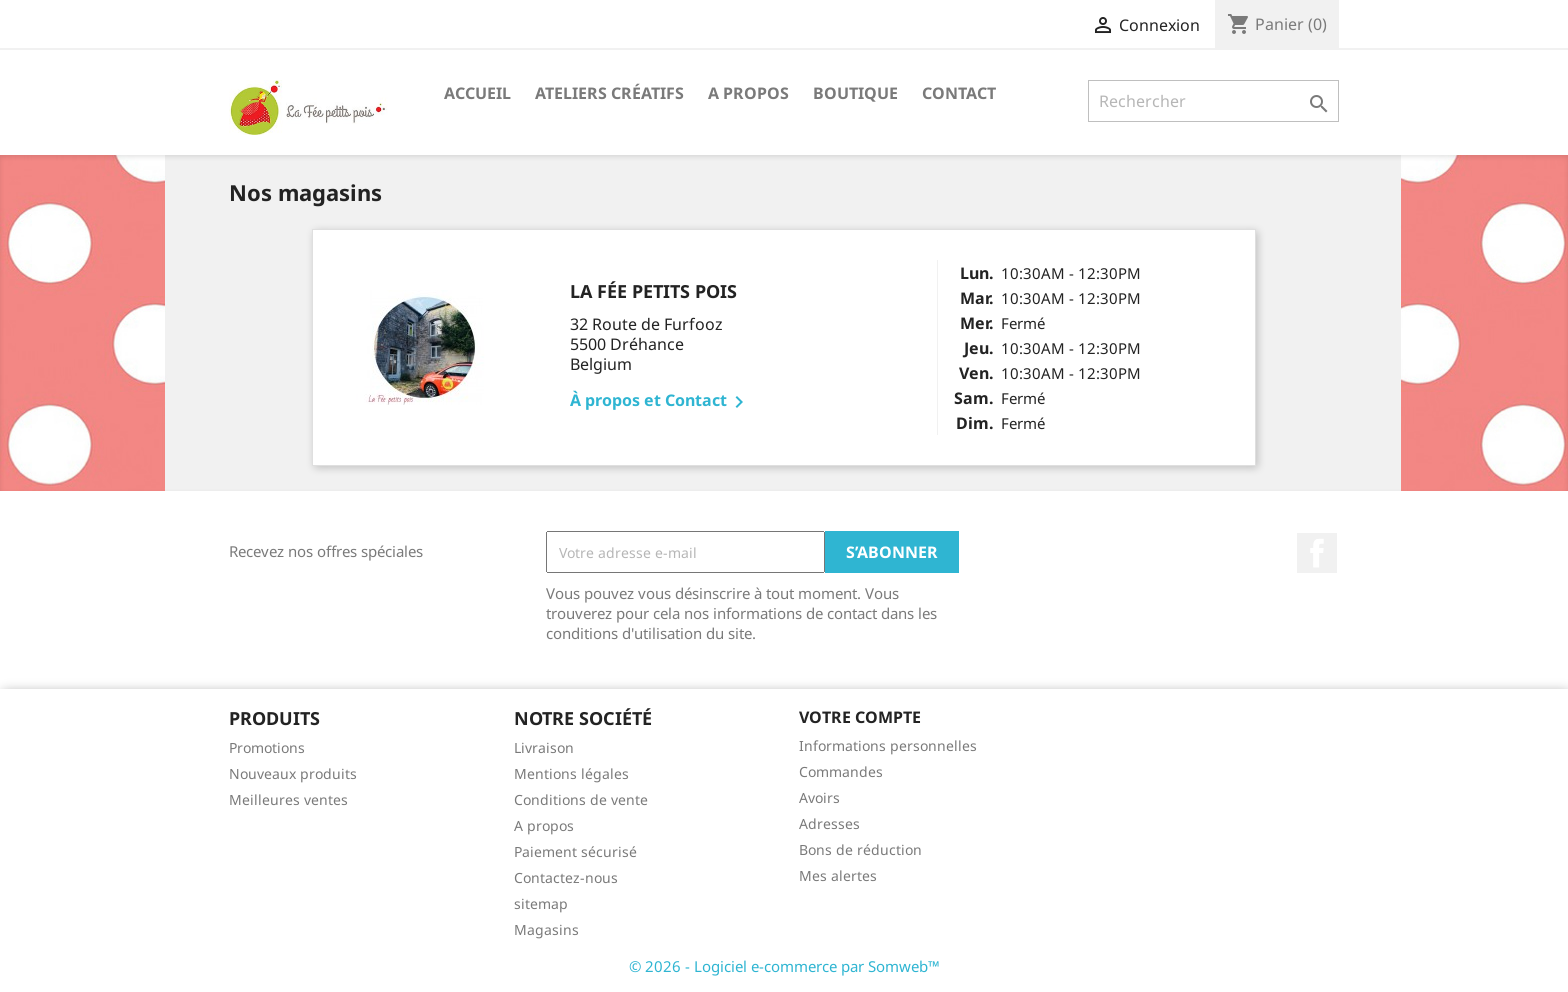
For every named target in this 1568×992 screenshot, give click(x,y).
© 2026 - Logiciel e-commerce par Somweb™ (784, 966)
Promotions (267, 747)
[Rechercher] (1213, 101)
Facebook (1317, 553)
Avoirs (819, 797)
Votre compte (860, 717)
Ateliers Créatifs (609, 93)
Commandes (841, 771)
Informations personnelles (888, 745)
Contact (959, 93)
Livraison (544, 747)
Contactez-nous (566, 877)
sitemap (541, 903)
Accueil (477, 93)
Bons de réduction (860, 849)
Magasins (546, 929)
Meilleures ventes (288, 799)
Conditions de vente (581, 799)
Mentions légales (571, 773)
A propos (748, 93)
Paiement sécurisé (575, 851)
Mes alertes (838, 875)
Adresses (829, 823)
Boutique (855, 93)
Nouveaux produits (293, 773)
